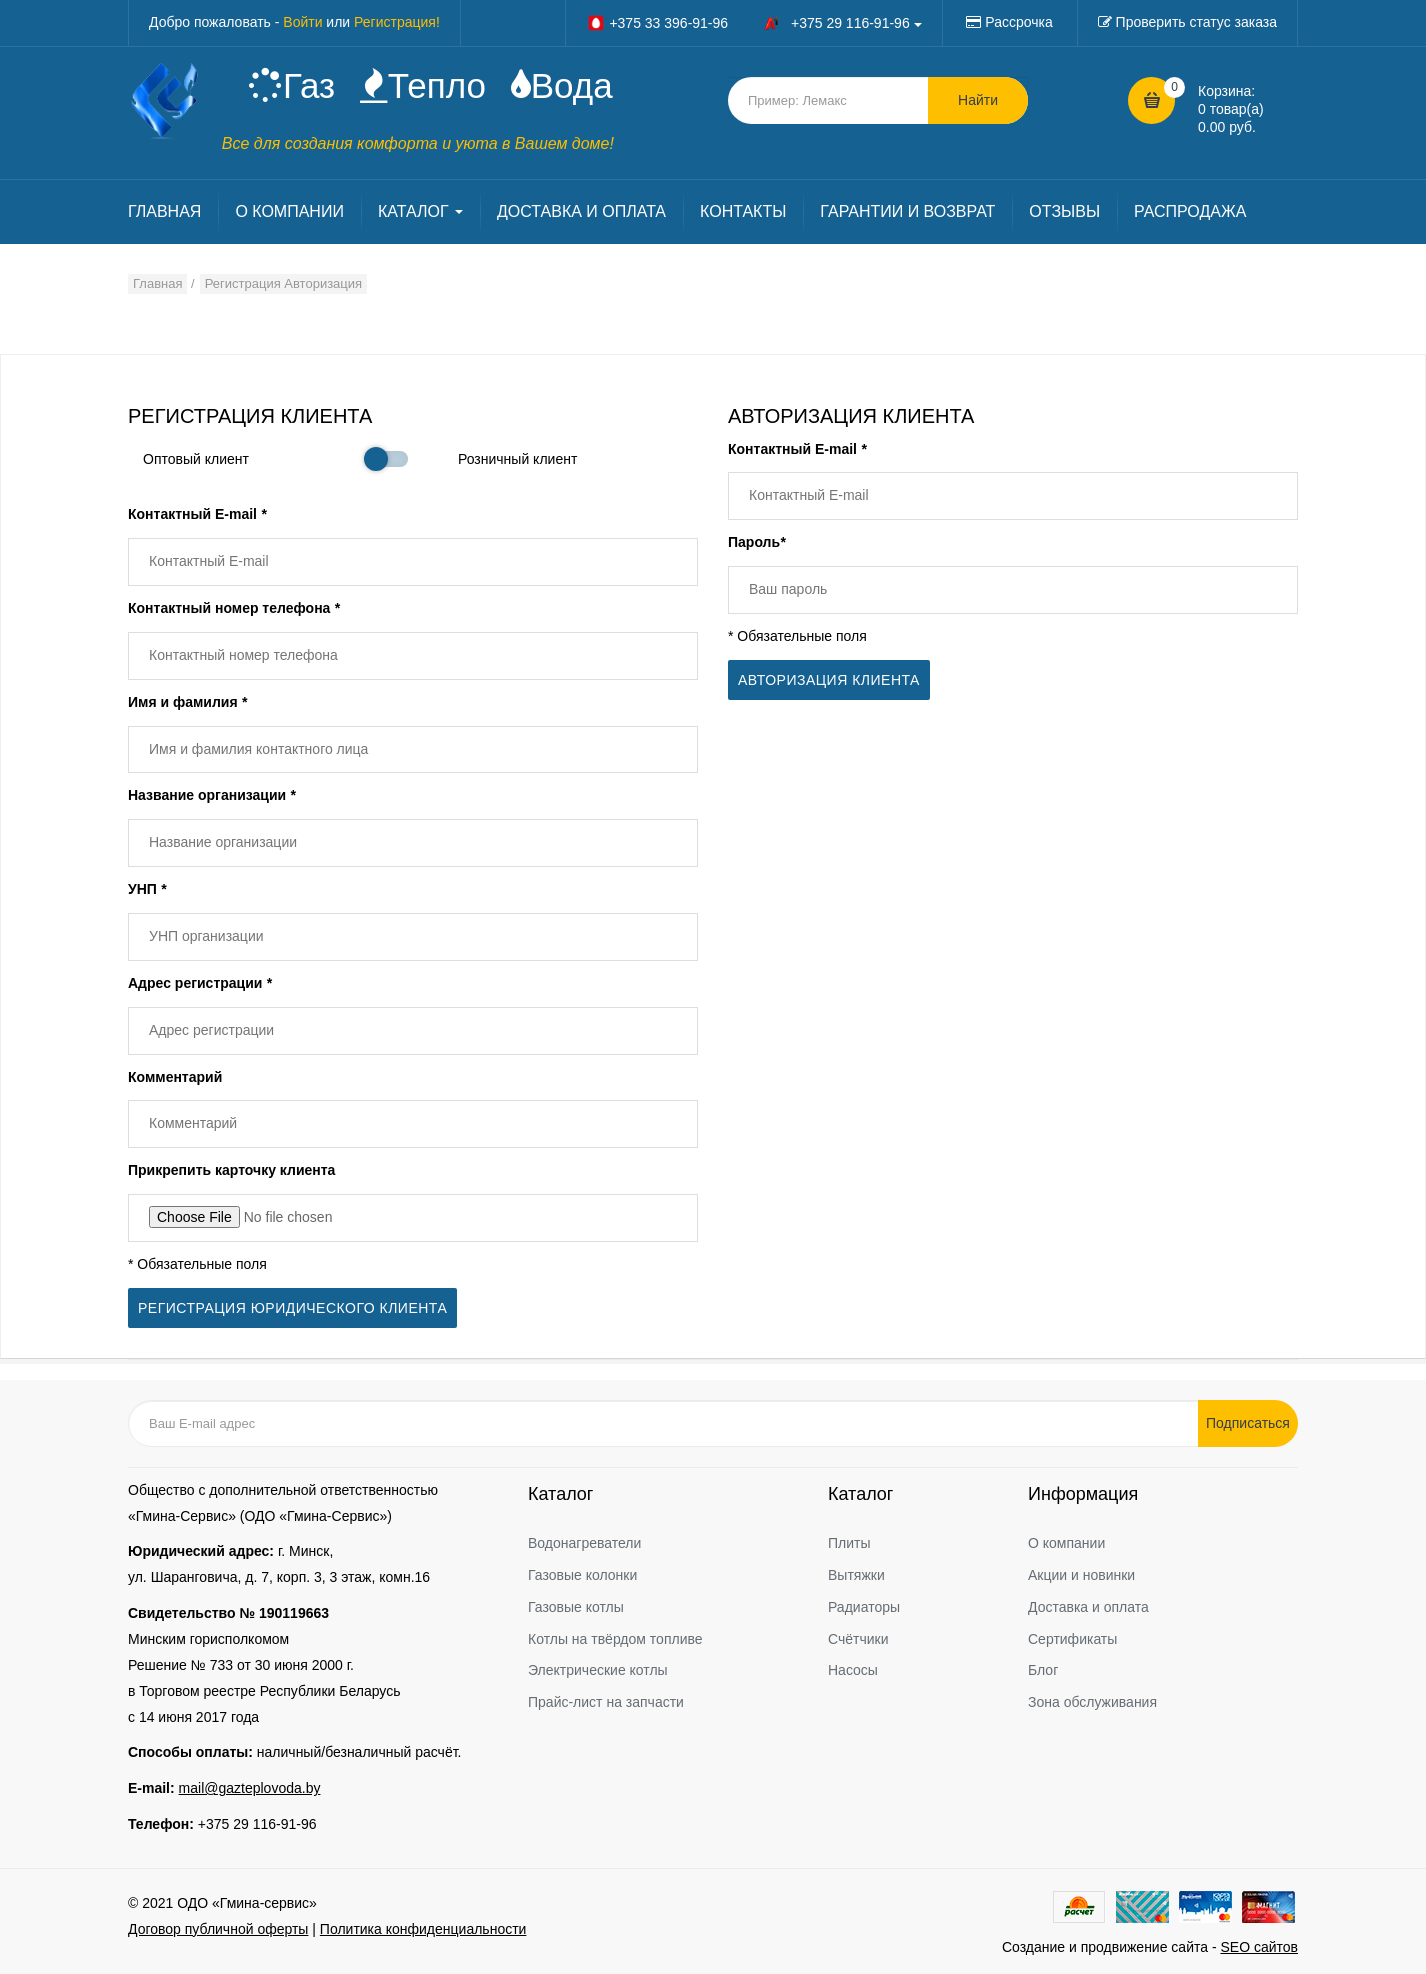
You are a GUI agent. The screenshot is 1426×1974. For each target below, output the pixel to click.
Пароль (757, 542)
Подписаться (1248, 1423)
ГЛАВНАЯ (164, 211)
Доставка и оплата (1088, 1607)
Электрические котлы (598, 1670)
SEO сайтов (1259, 1947)
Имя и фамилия (187, 702)
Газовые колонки (582, 1575)
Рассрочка (1018, 22)
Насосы (853, 1670)
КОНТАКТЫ (743, 211)
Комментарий (175, 1077)
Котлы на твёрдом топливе (615, 1639)
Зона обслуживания (1092, 1702)
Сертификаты (1072, 1639)
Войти (302, 22)
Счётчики (858, 1639)
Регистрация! (397, 22)
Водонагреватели (584, 1543)
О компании (1066, 1543)
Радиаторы (864, 1607)
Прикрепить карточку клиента (231, 1170)
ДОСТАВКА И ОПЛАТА (581, 211)
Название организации (211, 795)
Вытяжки (856, 1575)
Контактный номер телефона (234, 608)
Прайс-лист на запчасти (606, 1702)
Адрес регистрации (200, 983)
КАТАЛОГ (420, 211)
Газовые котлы (576, 1607)
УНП (147, 889)
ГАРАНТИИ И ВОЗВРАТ (907, 211)
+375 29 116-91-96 (257, 1824)
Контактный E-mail (197, 514)
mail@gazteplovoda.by (250, 1788)
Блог (1043, 1670)
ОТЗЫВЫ (1064, 211)
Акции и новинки (1081, 1575)
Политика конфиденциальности (423, 1929)
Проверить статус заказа (1196, 22)
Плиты (849, 1543)
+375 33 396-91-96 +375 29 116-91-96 (754, 23)
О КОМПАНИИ (289, 211)
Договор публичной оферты (218, 1929)
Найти (978, 100)
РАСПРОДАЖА (1190, 211)
